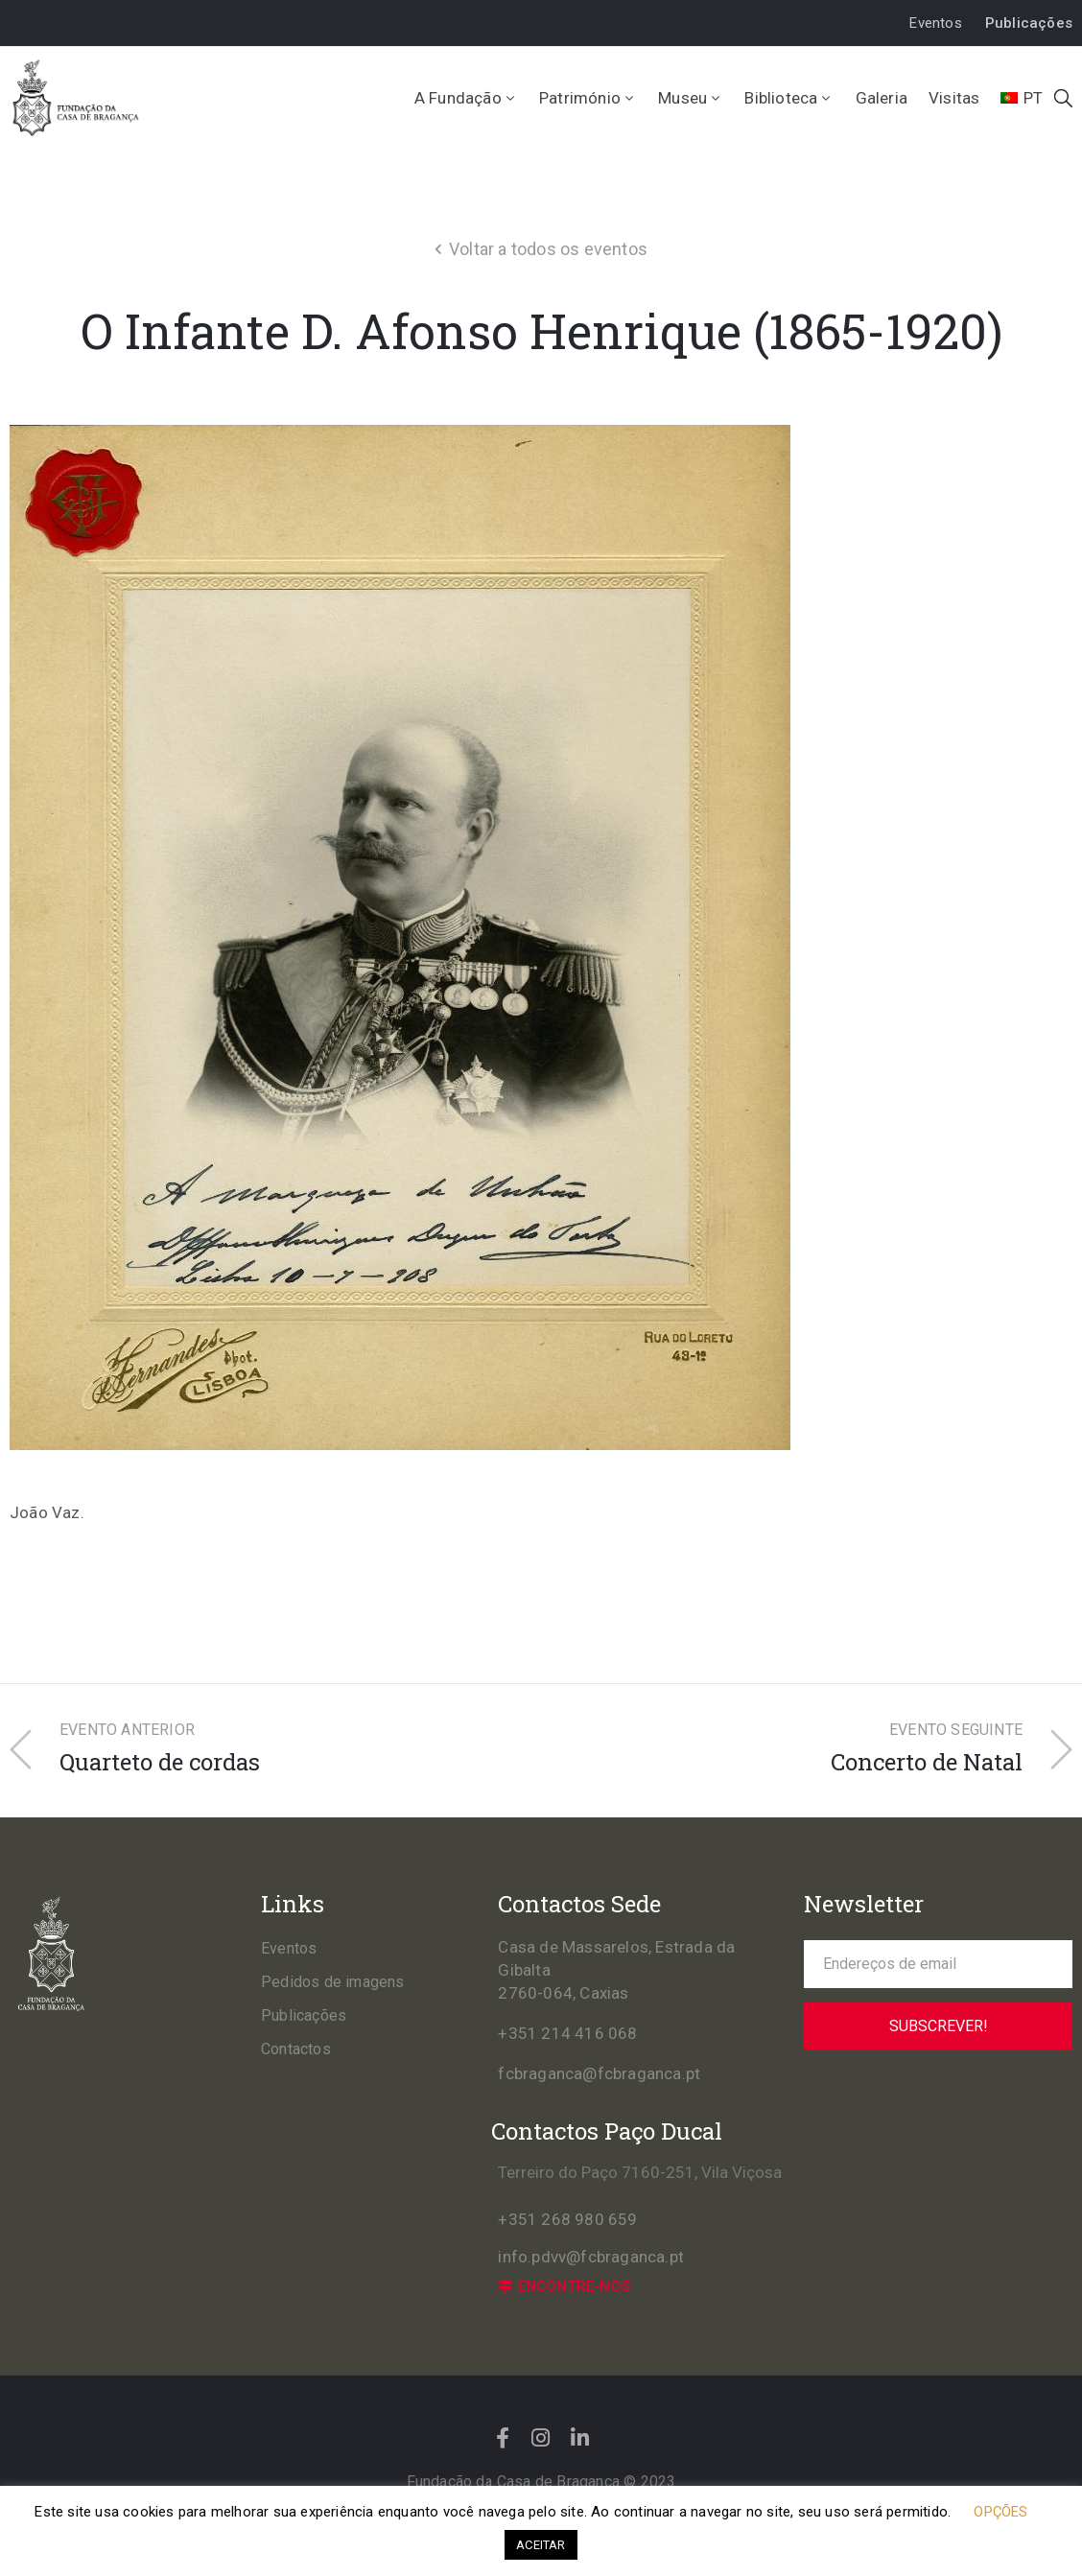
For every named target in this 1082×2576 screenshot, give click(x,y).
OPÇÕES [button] (1000, 2511)
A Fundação (466, 97)
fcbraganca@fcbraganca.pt (599, 2073)
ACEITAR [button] (540, 2545)
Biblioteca (789, 97)
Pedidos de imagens (333, 1982)
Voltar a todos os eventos (548, 249)
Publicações (303, 2015)
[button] (935, 23)
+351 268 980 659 (567, 2219)
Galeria (881, 97)
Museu (690, 97)
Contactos (296, 2049)
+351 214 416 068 (567, 2033)
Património (588, 97)
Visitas (954, 97)
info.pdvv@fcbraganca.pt (591, 2256)
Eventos (289, 1948)
